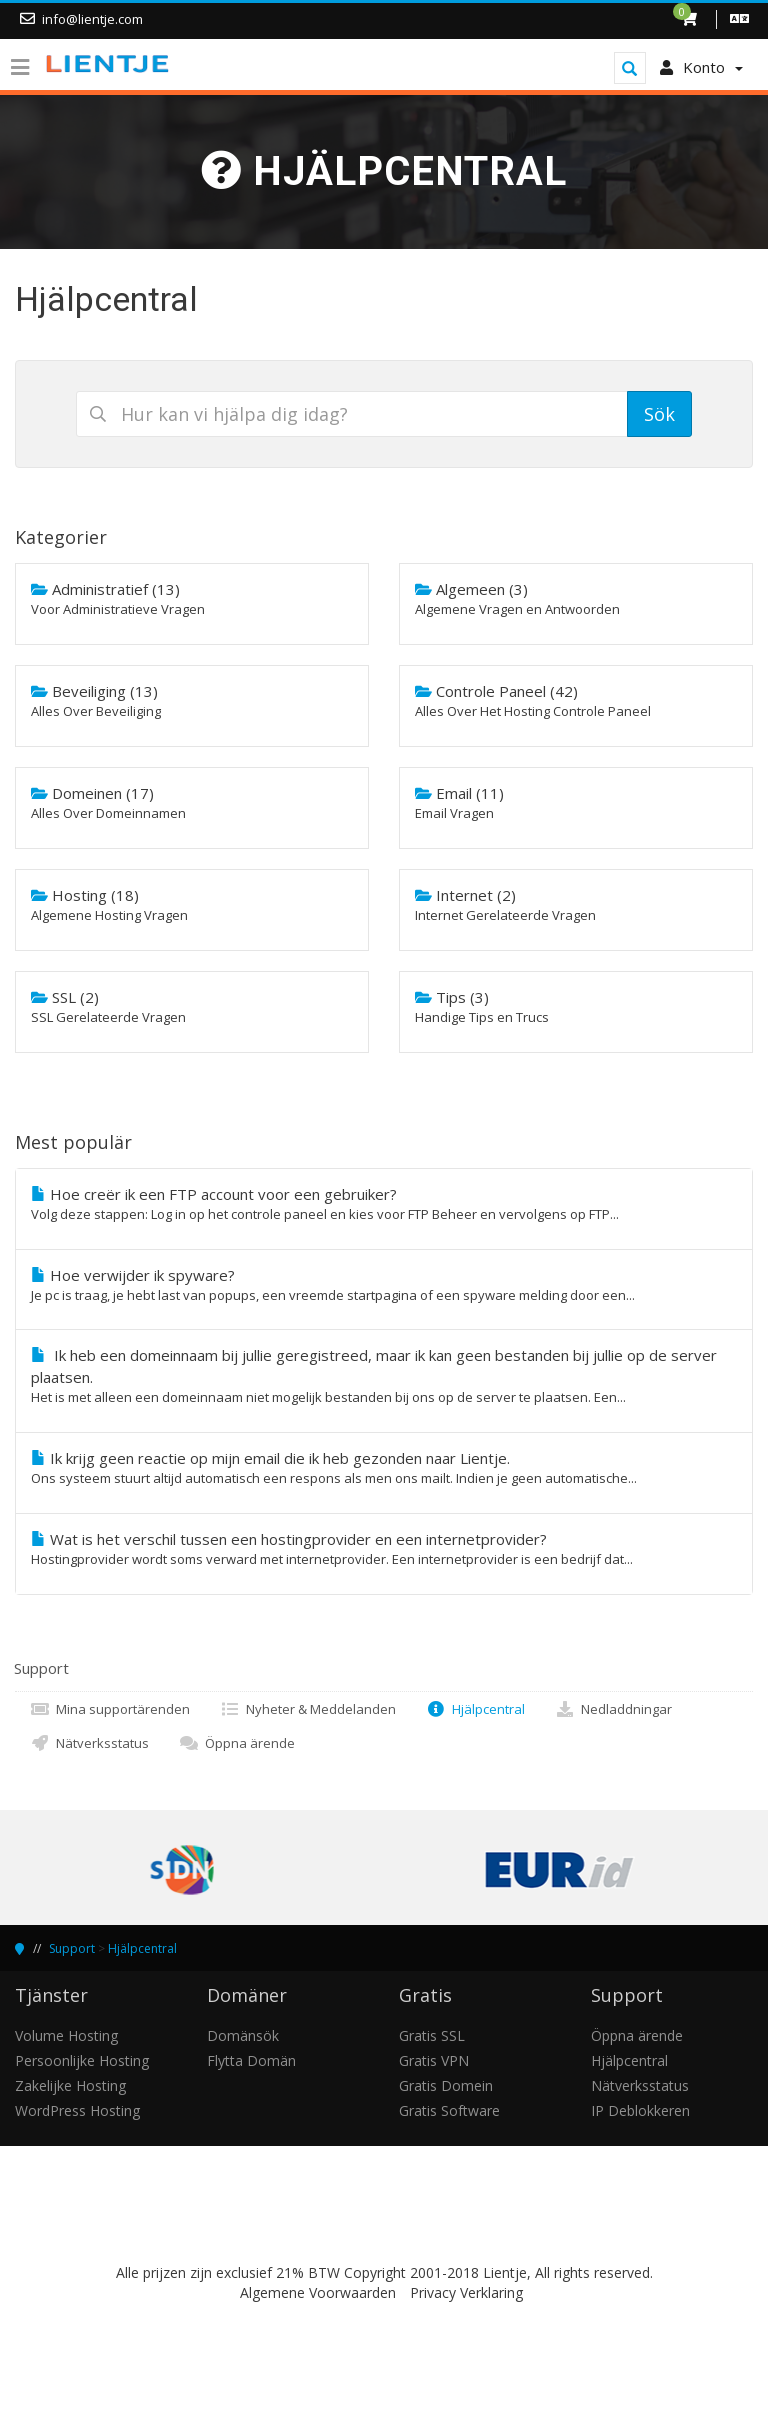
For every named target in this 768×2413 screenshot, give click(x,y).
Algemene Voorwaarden (318, 2292)
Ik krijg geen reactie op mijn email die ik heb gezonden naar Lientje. (384, 1468)
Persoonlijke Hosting (82, 2060)
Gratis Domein (446, 2085)
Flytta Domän (251, 2060)
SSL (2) (192, 1007)
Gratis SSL (432, 2035)
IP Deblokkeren (640, 2110)
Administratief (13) (192, 599)
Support (72, 1948)
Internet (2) (576, 905)
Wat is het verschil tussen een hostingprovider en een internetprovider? (384, 1549)
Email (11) (576, 803)
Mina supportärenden (110, 1709)
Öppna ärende (237, 1743)
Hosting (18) (192, 905)
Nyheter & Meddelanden (308, 1709)
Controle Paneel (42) (576, 701)
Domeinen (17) (192, 803)
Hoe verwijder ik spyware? (384, 1285)
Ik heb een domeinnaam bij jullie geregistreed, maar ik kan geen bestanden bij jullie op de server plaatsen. (384, 1375)
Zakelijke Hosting (70, 2085)
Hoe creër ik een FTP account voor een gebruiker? (384, 1204)
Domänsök (243, 2035)
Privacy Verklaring (466, 2292)
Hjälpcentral (475, 1709)
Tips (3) (576, 1007)
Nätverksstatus (89, 1743)
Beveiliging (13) (192, 701)
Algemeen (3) (576, 599)
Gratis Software (449, 2110)
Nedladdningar (613, 1709)
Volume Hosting (66, 2035)
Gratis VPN (434, 2060)
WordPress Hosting (77, 2110)
